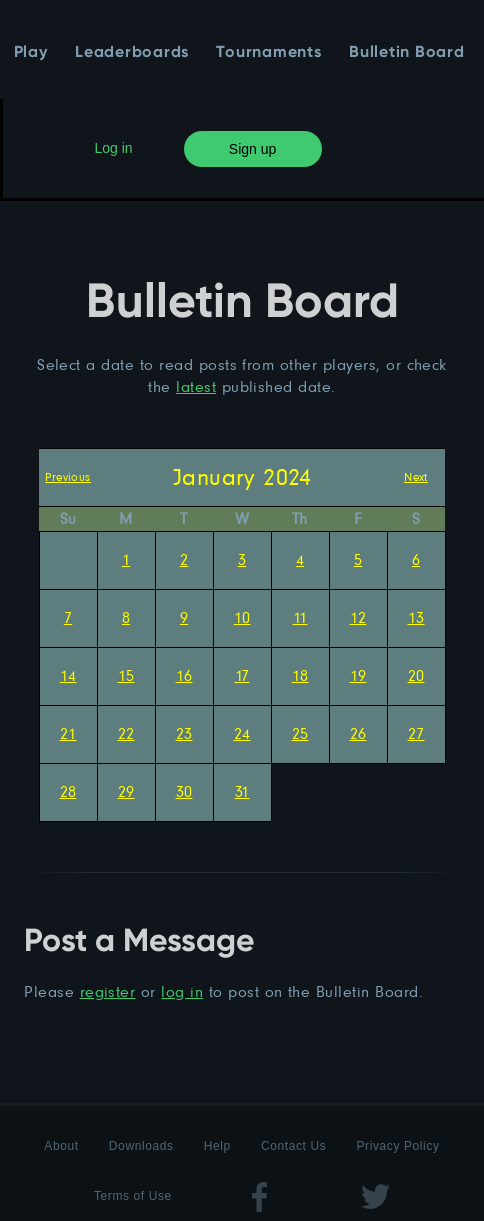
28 (68, 791)
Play (31, 53)
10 (242, 617)
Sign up (252, 149)
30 (184, 791)
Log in (114, 148)
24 (242, 733)
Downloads (141, 1146)
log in (182, 991)
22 (126, 733)
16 (184, 675)
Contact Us (293, 1146)
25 (300, 733)
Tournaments (268, 53)
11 (300, 617)
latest (196, 386)
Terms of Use (133, 1196)
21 (68, 733)
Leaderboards (132, 53)
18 (300, 675)
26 (358, 733)
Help (217, 1146)
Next (416, 476)
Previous (68, 476)
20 (416, 675)
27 (416, 733)
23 (184, 733)
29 (126, 791)
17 (242, 675)
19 (358, 675)
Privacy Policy (398, 1146)
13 (416, 617)
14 (68, 675)
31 (242, 791)
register (108, 991)
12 (358, 617)
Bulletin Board (407, 53)
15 (126, 675)
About (61, 1146)
